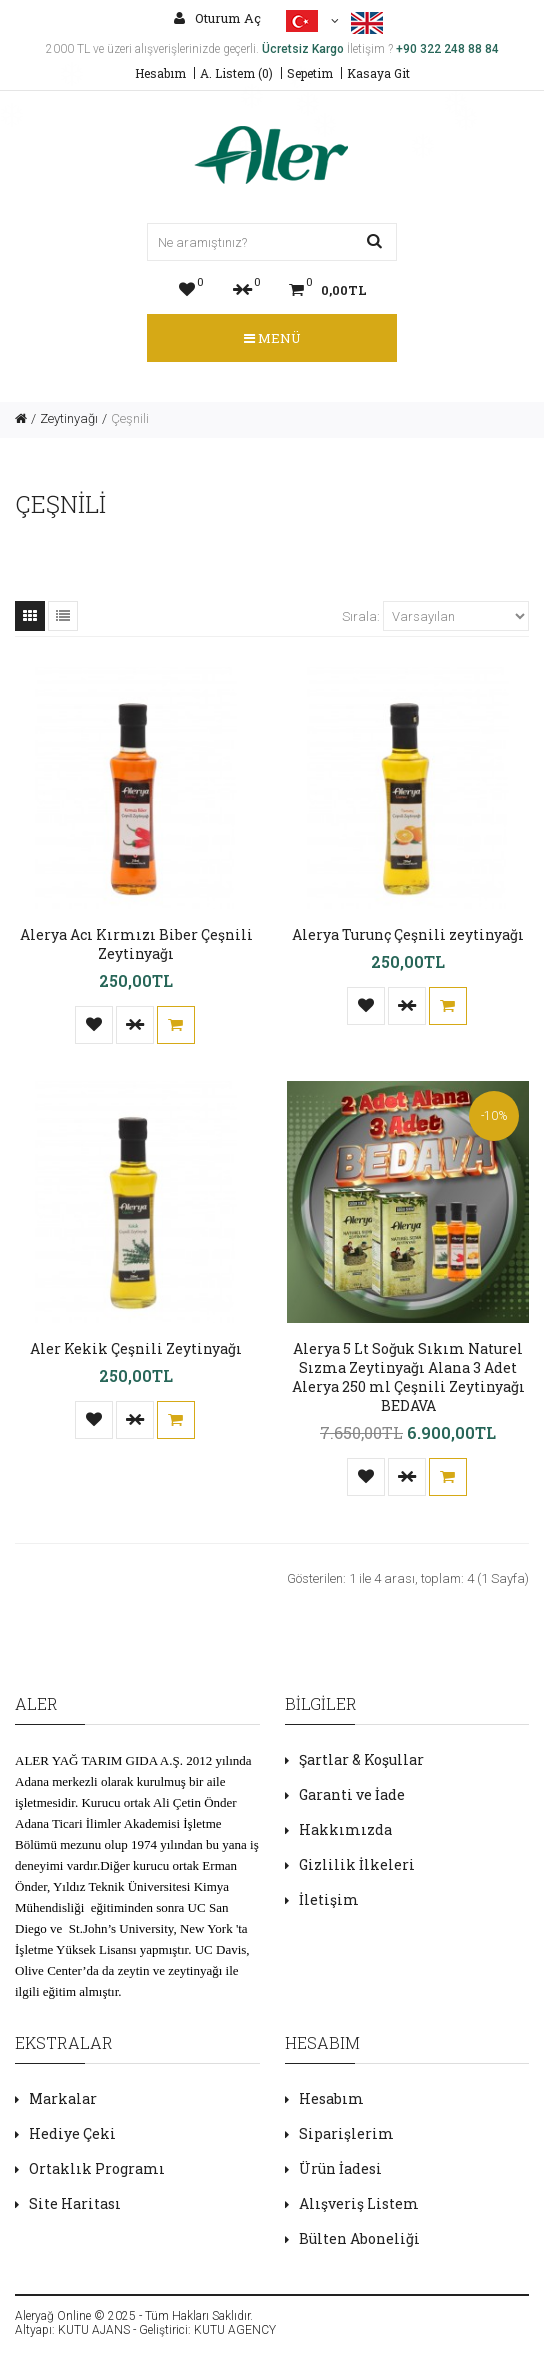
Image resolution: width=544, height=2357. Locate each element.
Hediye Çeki (72, 2133)
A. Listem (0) (236, 73)
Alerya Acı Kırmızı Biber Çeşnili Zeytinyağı (136, 944)
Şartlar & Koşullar (361, 1759)
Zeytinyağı (69, 418)
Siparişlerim (346, 2133)
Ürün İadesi (340, 2168)
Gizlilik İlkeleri (357, 1864)
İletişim (329, 1899)
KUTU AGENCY (235, 2330)
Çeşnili (130, 418)
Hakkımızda (345, 1829)
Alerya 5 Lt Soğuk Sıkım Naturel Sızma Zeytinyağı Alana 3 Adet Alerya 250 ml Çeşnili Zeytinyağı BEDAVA (408, 1377)
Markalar (63, 2098)
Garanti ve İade (352, 1794)
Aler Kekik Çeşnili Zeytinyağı (136, 1348)
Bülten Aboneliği (359, 2238)
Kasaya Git (378, 73)
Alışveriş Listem (359, 2203)
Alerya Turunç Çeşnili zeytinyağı (408, 934)
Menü (272, 338)
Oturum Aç (217, 18)
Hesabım (160, 73)
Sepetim (310, 73)
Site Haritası (75, 2203)
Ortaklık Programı (97, 2168)
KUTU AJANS (94, 2330)
